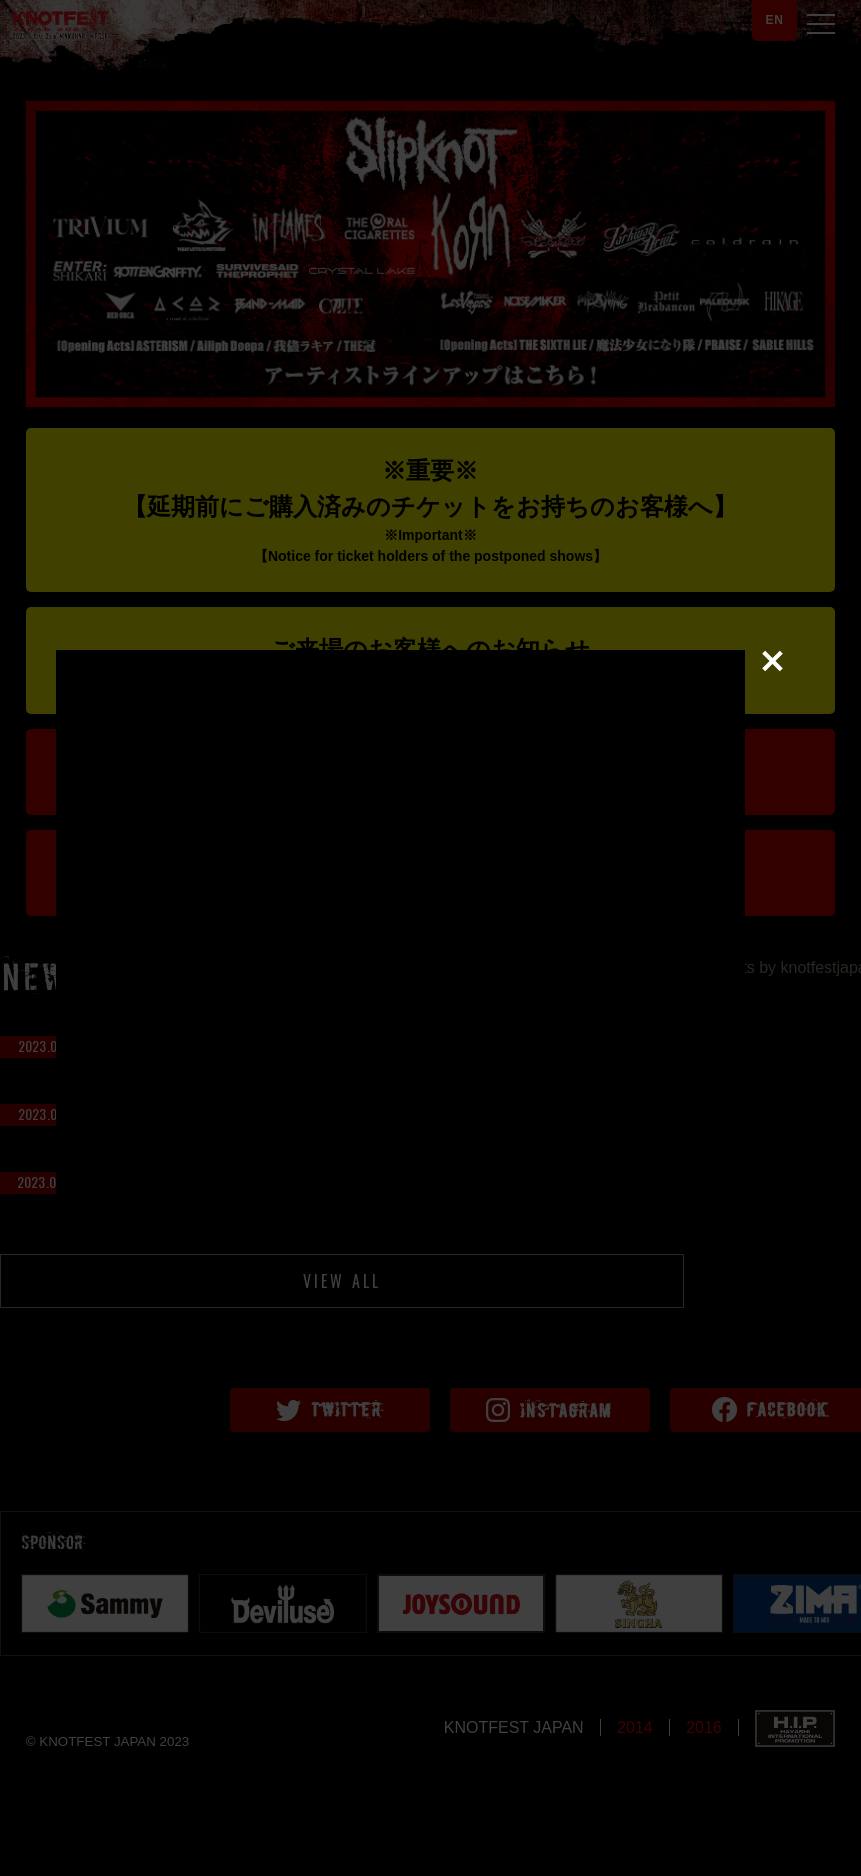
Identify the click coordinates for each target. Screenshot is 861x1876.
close (775, 925)
